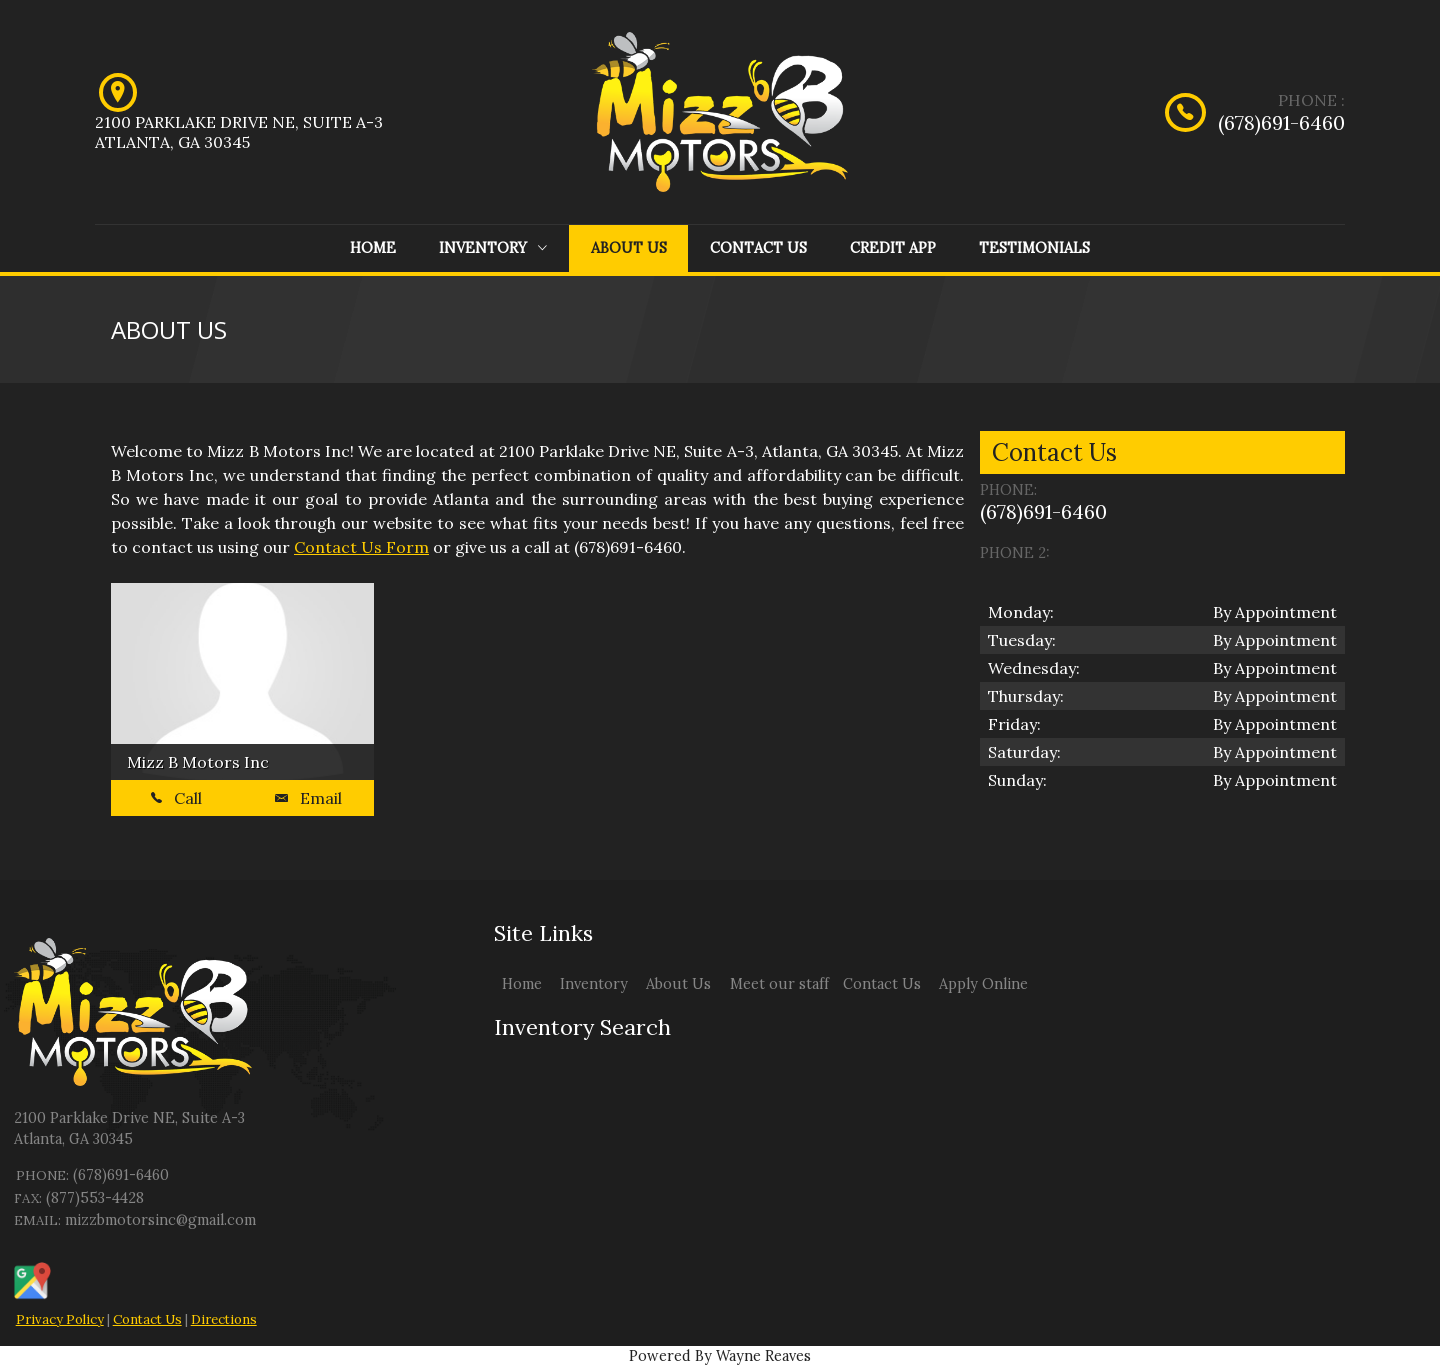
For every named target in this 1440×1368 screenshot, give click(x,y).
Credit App (893, 248)
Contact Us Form (361, 547)
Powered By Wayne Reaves (720, 1356)
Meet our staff (779, 984)
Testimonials (1034, 248)
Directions (224, 1319)
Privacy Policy (60, 1319)
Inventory (493, 248)
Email (308, 798)
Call (176, 798)
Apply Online (983, 984)
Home (373, 248)
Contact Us (758, 248)
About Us (629, 248)
